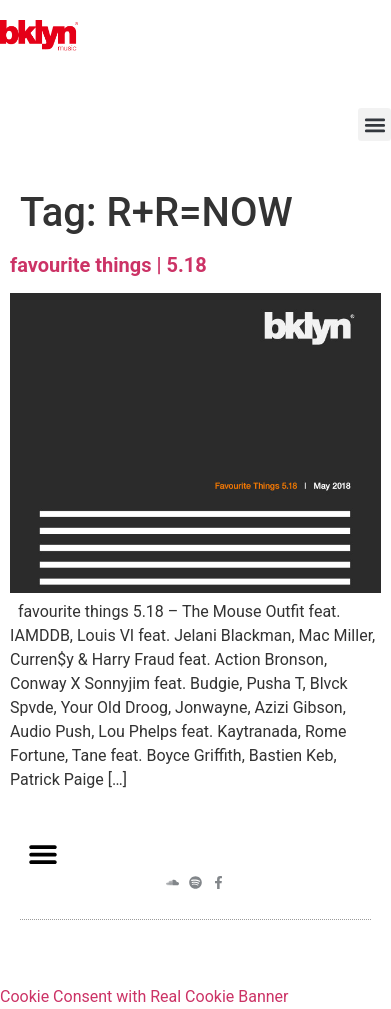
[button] (374, 124)
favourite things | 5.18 (108, 265)
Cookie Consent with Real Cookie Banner (144, 996)
